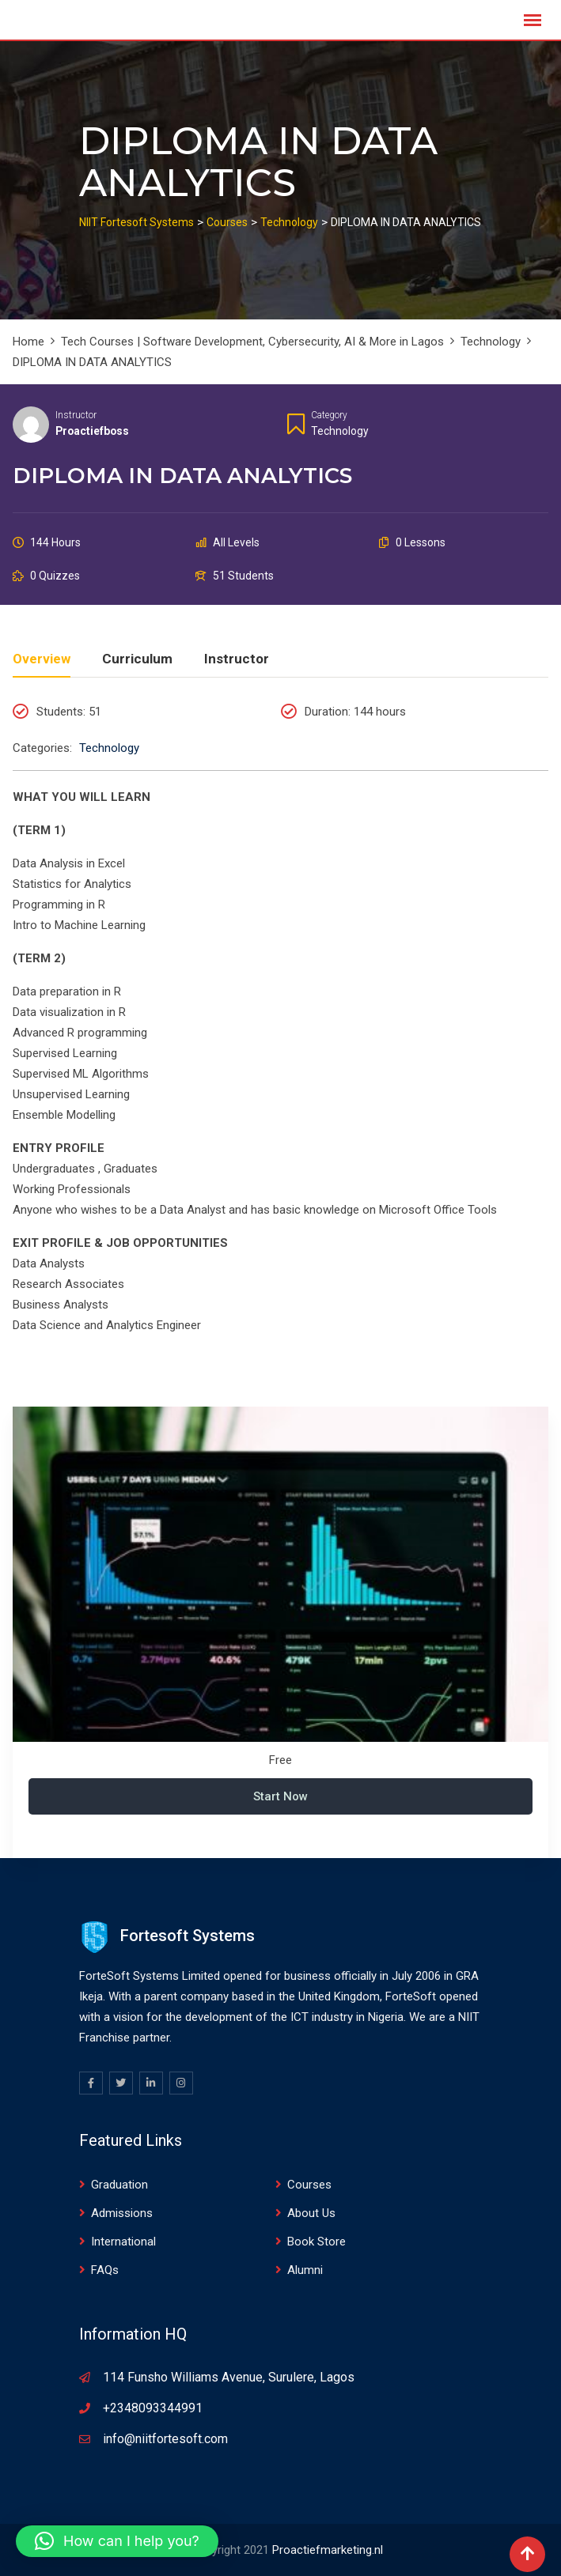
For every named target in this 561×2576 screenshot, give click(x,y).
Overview (41, 659)
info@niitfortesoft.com (165, 2438)
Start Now (280, 1796)
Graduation (119, 2185)
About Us (311, 2213)
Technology (340, 431)
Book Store (316, 2241)
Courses (309, 2185)
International (123, 2241)
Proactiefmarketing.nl (327, 2550)
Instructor (76, 415)
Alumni (305, 2270)
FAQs (105, 2270)
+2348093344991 (153, 2407)
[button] (117, 2541)
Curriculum (137, 659)
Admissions (122, 2213)
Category (329, 415)
